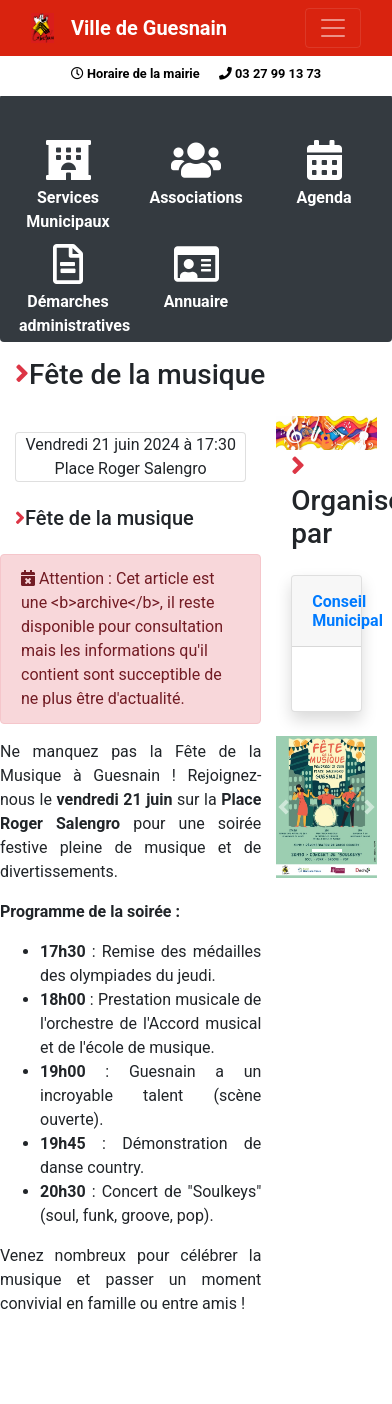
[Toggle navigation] (333, 28)
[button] (283, 807)
